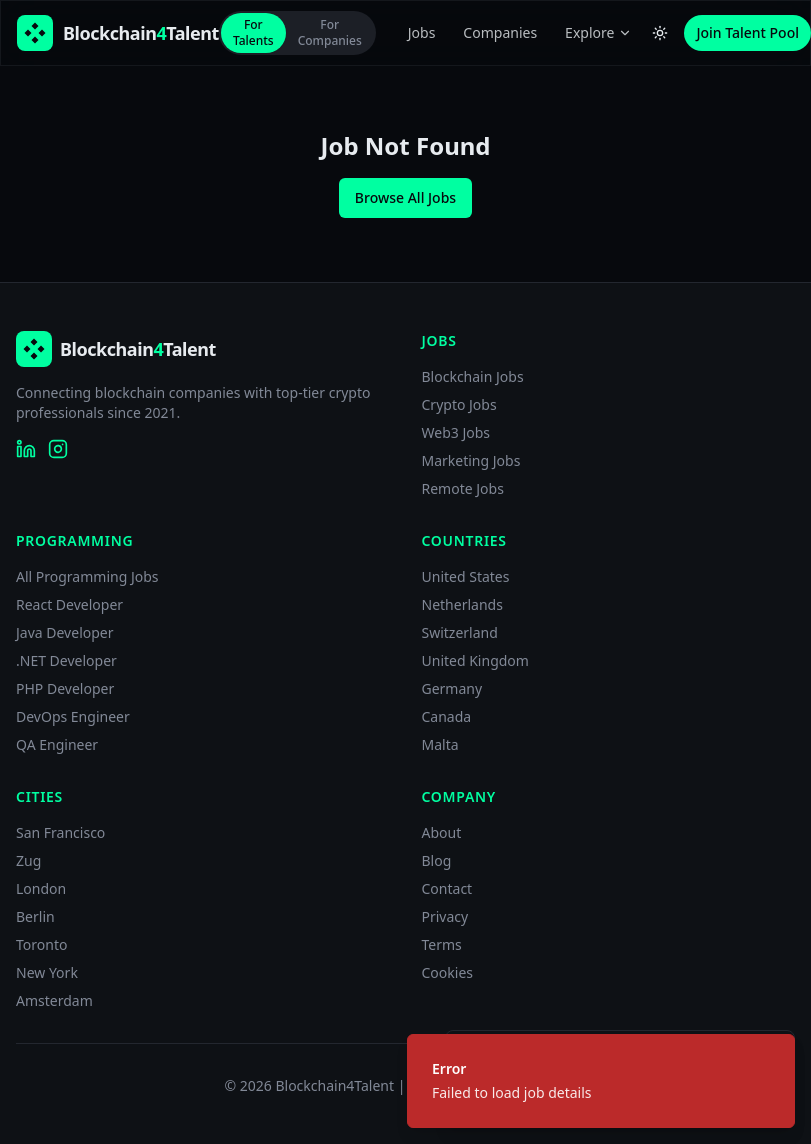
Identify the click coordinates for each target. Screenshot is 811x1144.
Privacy (445, 916)
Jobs (422, 32)
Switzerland (460, 632)
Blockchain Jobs (473, 376)
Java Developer (65, 632)
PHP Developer (65, 688)
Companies (500, 32)
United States (466, 576)
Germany (452, 688)
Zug (28, 860)
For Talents (253, 32)
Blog (437, 860)
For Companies (330, 32)
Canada (447, 716)
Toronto (41, 944)
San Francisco (60, 832)
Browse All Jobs (405, 197)
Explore (598, 32)
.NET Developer (66, 660)
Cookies (447, 972)
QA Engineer (57, 744)
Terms (442, 944)
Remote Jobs (463, 488)
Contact (447, 888)
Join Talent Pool (747, 32)
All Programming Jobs (87, 576)
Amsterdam (54, 1000)
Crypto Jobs (459, 404)
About (442, 832)
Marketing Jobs (471, 460)
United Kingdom (475, 660)
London (41, 888)
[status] (601, 1081)
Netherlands (462, 604)
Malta (440, 744)
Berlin (35, 916)
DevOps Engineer (73, 716)
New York (47, 972)
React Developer (69, 604)
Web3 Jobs (456, 432)
